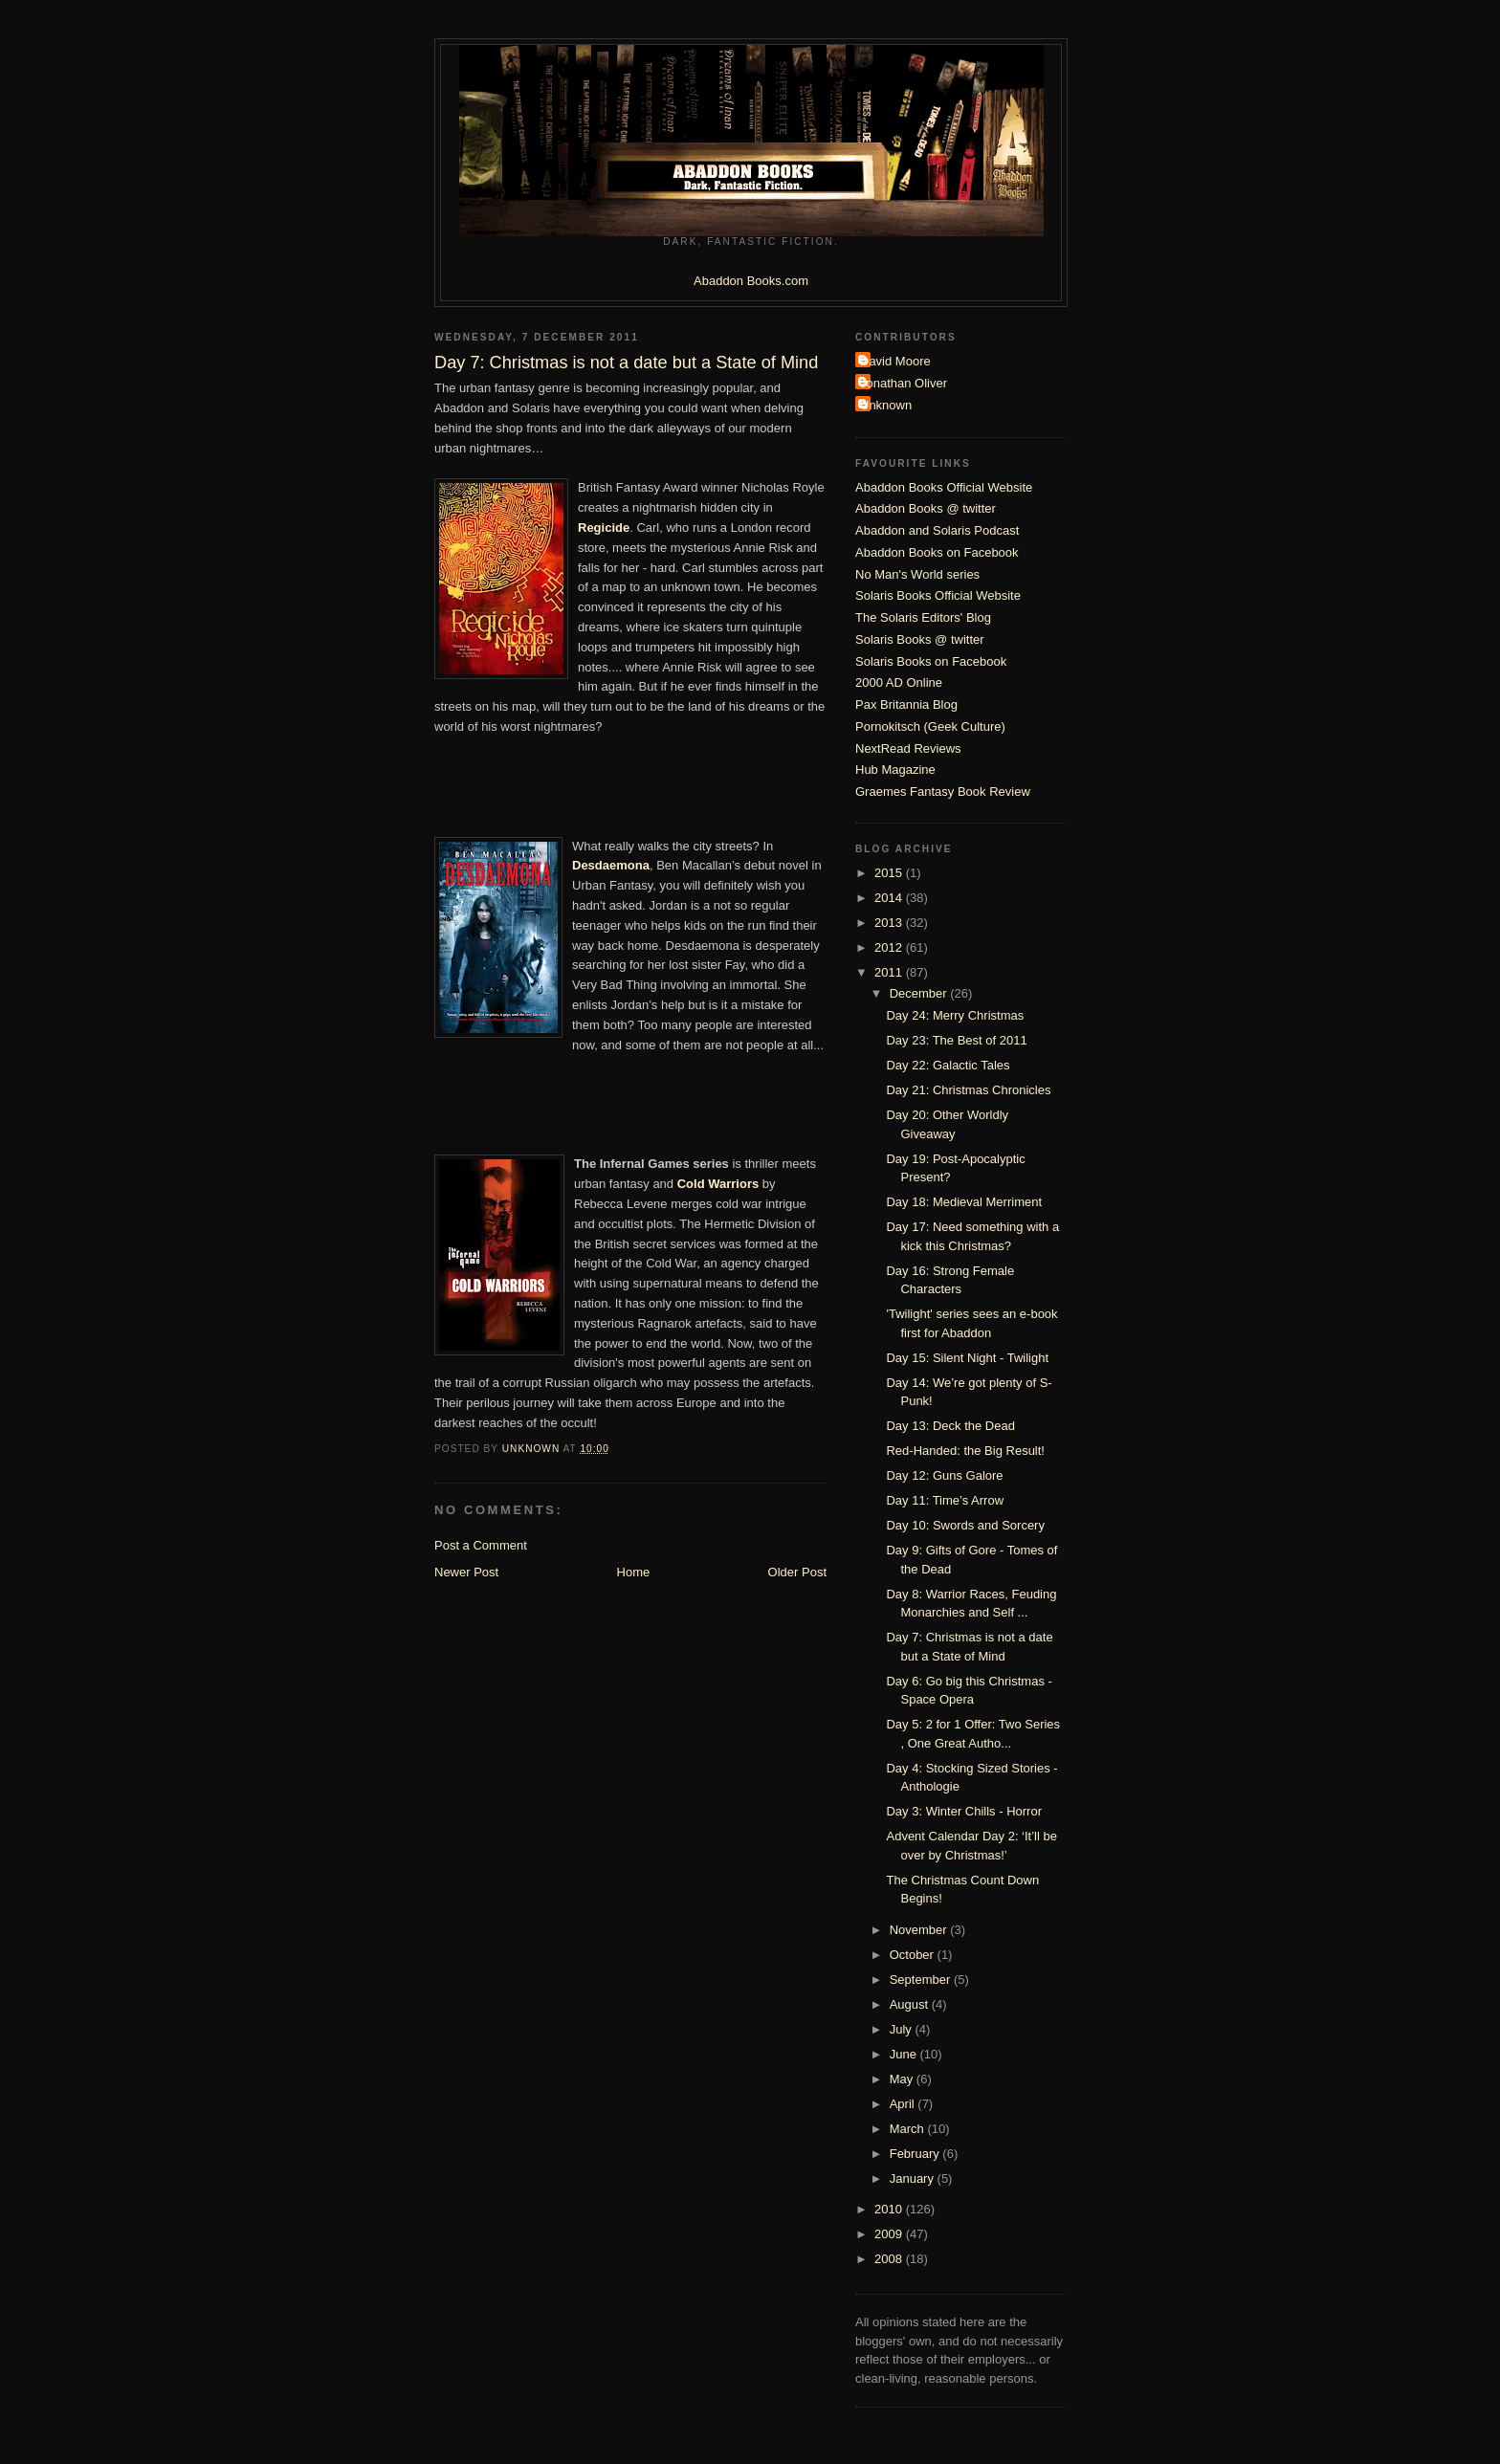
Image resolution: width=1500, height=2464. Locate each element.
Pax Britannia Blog (906, 704)
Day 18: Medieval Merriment (964, 1202)
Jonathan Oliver (903, 383)
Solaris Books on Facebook (930, 661)
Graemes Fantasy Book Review (942, 791)
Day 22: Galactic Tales (947, 1065)
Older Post (797, 1572)
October (914, 1954)
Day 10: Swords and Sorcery (965, 1525)
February (916, 2153)
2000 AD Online (898, 682)
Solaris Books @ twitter (919, 639)
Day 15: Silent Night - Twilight (967, 1358)
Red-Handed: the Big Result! (965, 1450)
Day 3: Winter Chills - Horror (964, 1811)
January (914, 2178)
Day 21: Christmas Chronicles (968, 1090)
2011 (890, 972)
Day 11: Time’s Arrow (945, 1500)
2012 (890, 947)
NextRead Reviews (908, 748)
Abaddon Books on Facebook (937, 552)
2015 (890, 873)
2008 (890, 2259)
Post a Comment (480, 1545)
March (909, 2129)
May (903, 2079)
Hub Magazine (895, 769)
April (904, 2104)
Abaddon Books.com (751, 281)
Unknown (886, 405)
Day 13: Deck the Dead (950, 1426)
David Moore (895, 361)
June (905, 2054)
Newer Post (466, 1572)
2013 (890, 922)
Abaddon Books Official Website (943, 487)
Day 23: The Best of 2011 (956, 1040)
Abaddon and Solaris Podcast (937, 530)
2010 (890, 2209)
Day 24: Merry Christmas (955, 1015)
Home (634, 1572)
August (911, 2004)
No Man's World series (917, 574)
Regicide (603, 527)
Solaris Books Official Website (938, 595)
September (922, 1979)
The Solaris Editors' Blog (923, 617)
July (902, 2029)
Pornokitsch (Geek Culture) (930, 726)
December (920, 993)
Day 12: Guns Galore (944, 1475)
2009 (890, 2234)
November (920, 1930)
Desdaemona (611, 865)
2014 (890, 898)
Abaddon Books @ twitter (925, 508)
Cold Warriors (718, 1184)
